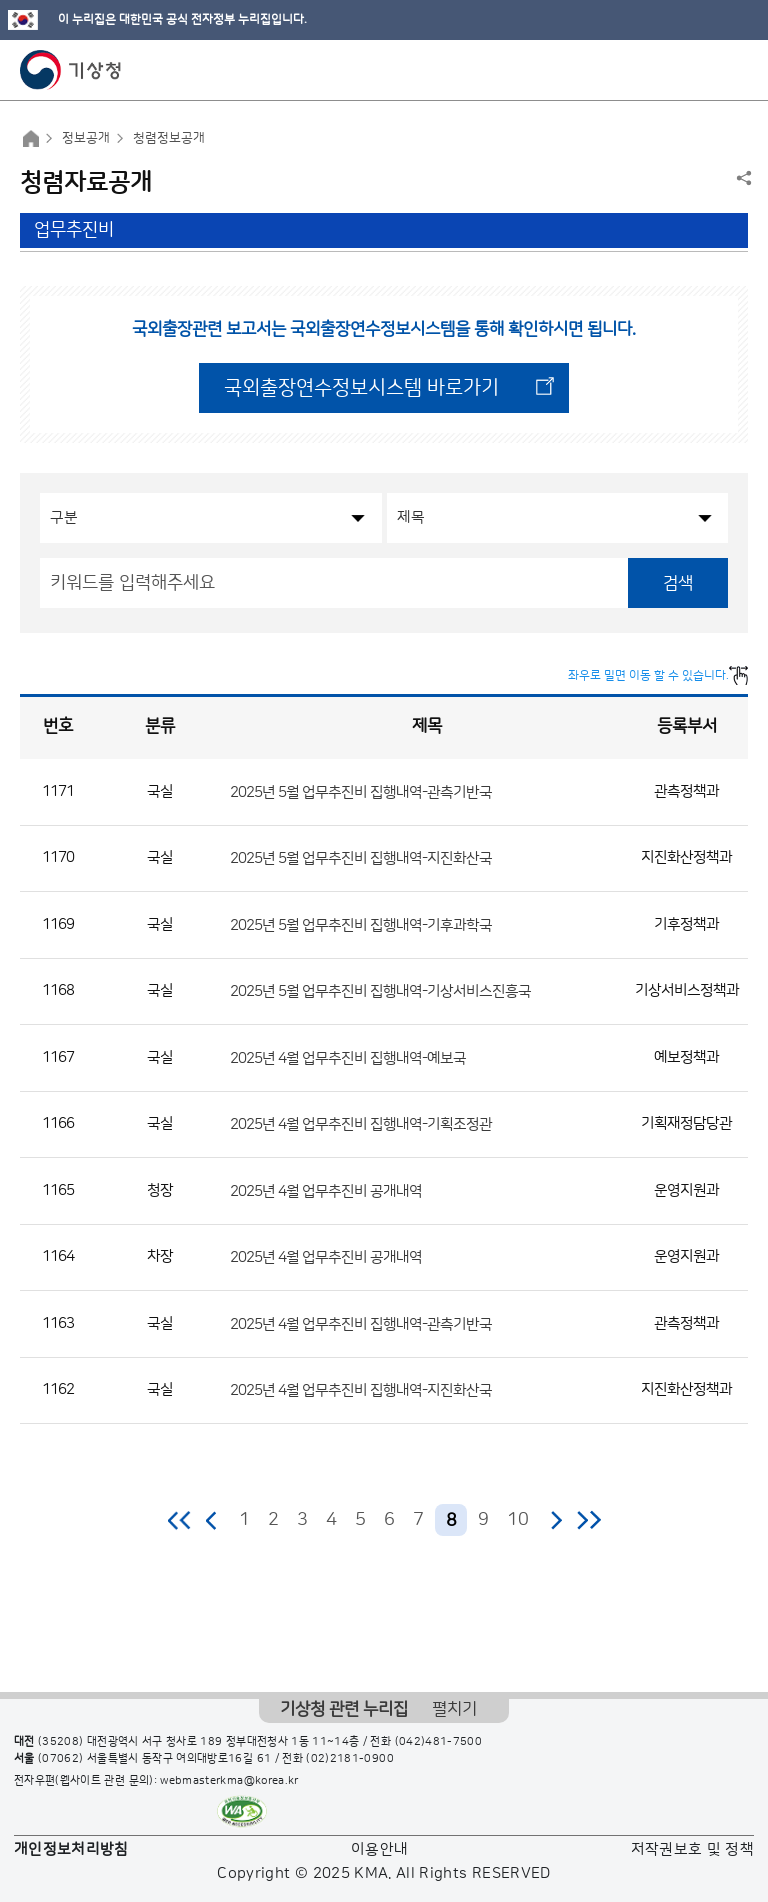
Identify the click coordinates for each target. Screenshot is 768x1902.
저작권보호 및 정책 (693, 1849)
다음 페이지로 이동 (556, 1520)
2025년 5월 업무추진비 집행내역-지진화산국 (361, 858)
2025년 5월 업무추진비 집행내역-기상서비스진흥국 (380, 991)
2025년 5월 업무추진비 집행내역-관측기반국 (361, 791)
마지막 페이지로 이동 (588, 1520)
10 (518, 1520)
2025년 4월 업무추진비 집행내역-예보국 (348, 1057)
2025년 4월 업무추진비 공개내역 (326, 1190)
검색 (678, 583)
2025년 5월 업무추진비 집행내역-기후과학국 (361, 924)
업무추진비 (74, 230)
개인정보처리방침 (71, 1849)
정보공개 (86, 138)
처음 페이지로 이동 (180, 1520)
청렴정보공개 (169, 138)
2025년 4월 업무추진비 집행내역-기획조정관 (361, 1124)
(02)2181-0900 (350, 1759)
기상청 (71, 70)
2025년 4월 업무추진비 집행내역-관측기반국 (361, 1323)
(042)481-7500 (439, 1742)
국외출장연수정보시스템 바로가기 (361, 388)
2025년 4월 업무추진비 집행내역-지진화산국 (361, 1390)
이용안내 (379, 1849)
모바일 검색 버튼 (703, 70)
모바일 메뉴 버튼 (735, 70)
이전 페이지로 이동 (212, 1520)
